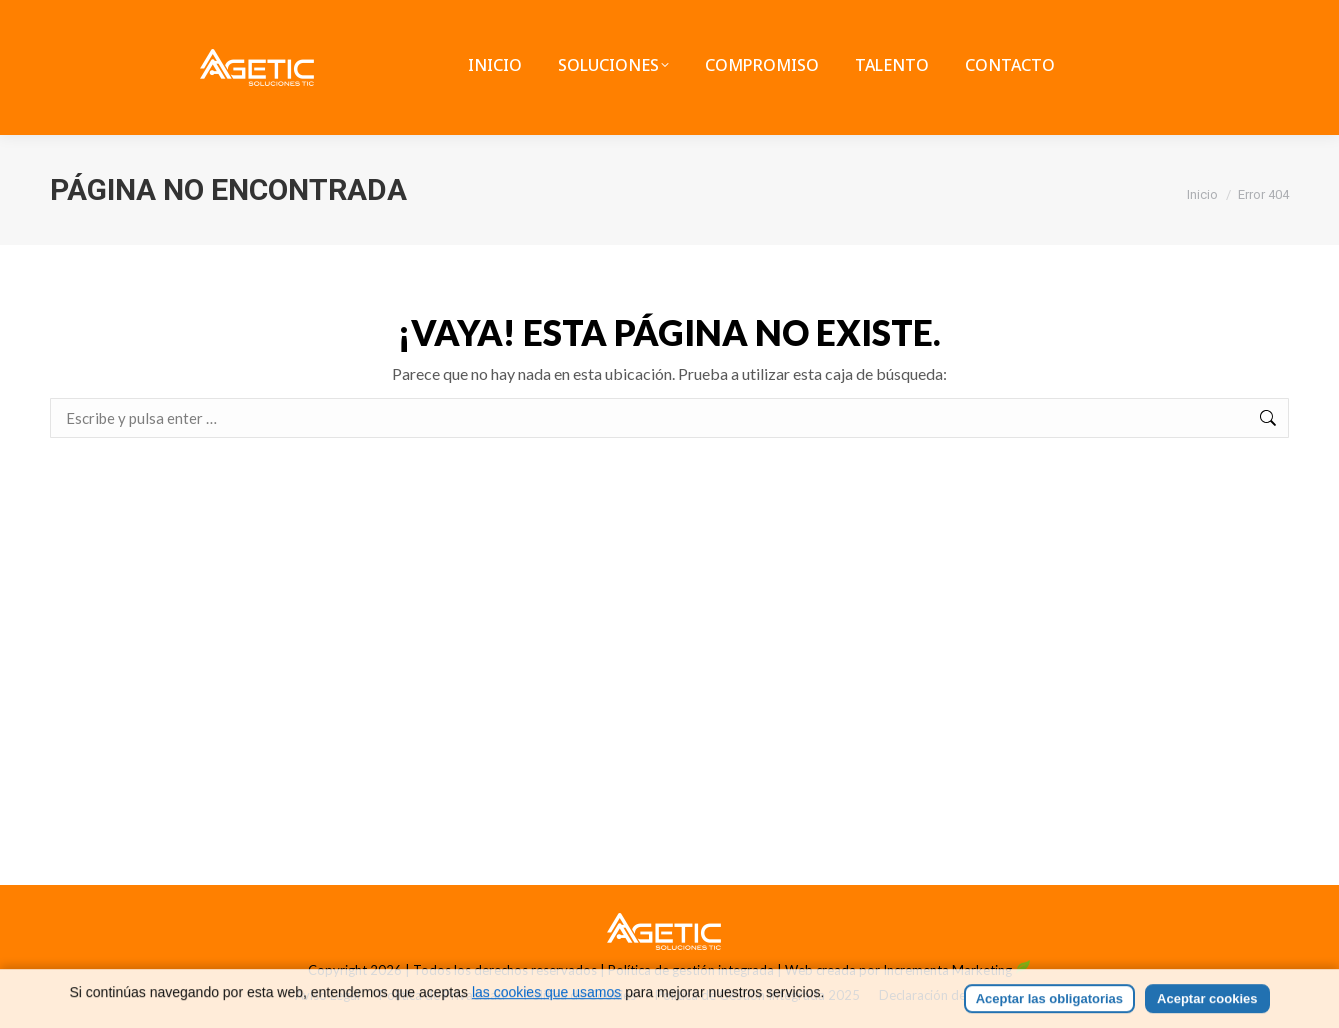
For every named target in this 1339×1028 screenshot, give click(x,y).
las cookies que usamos (546, 1015)
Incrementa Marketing (957, 970)
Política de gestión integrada (691, 970)
